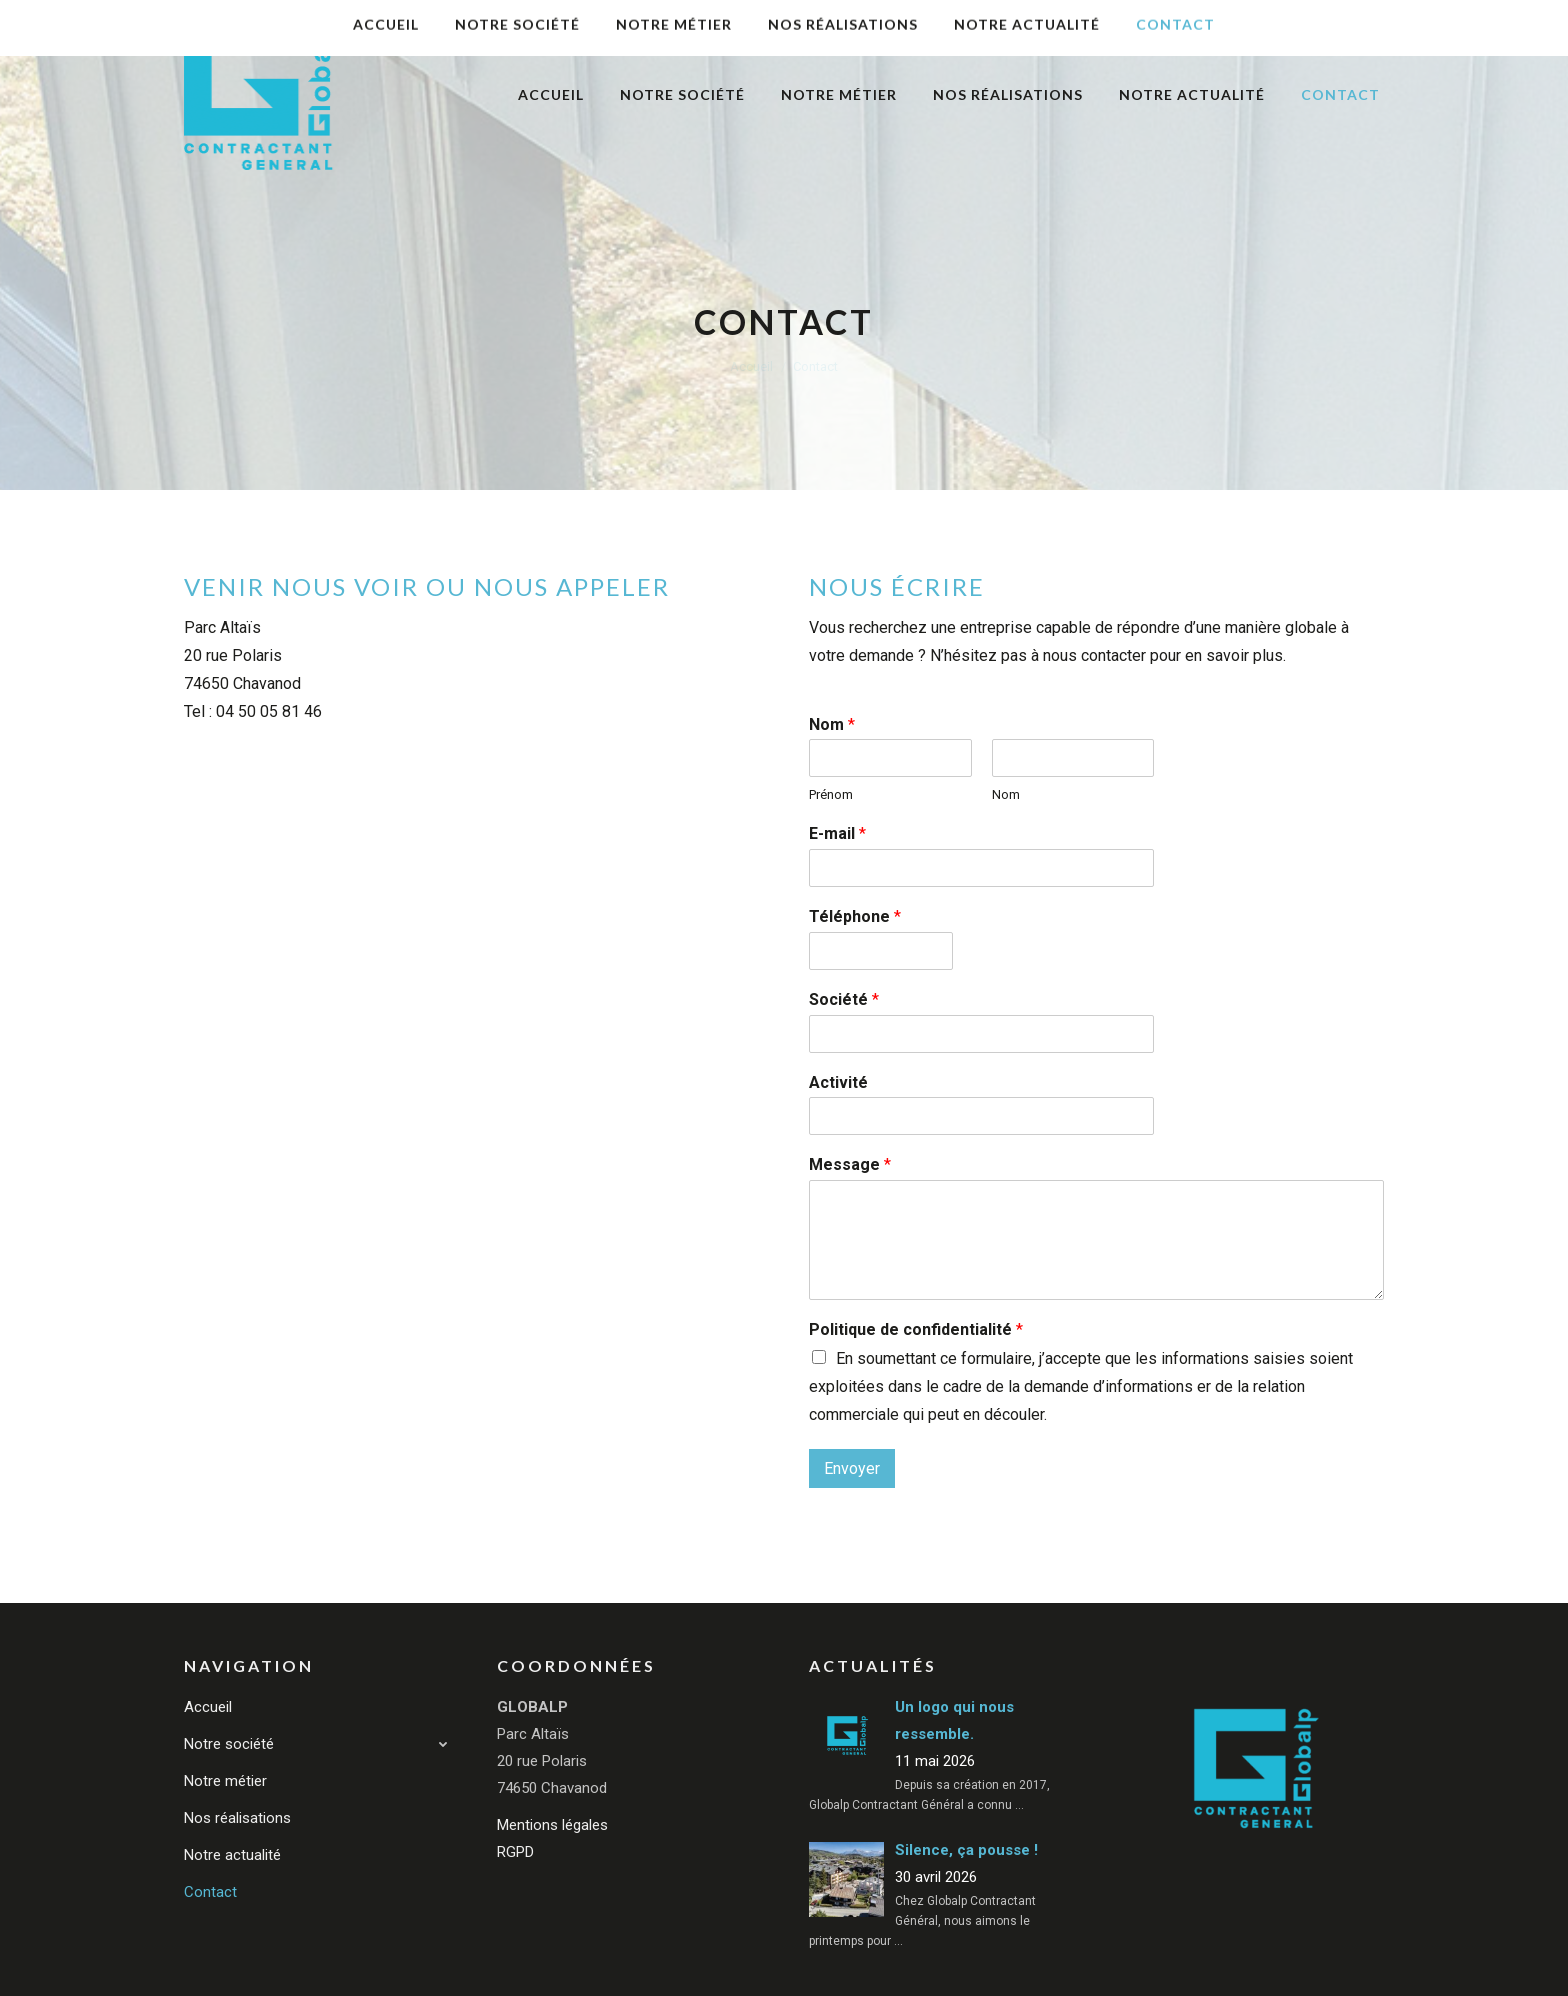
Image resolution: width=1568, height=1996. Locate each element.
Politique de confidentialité (916, 1329)
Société (844, 999)
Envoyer (852, 1468)
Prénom (831, 794)
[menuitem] (551, 95)
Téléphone (855, 916)
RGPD (515, 1852)
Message (850, 1164)
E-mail (837, 833)
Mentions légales (552, 1825)
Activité (838, 1082)
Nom (832, 724)
